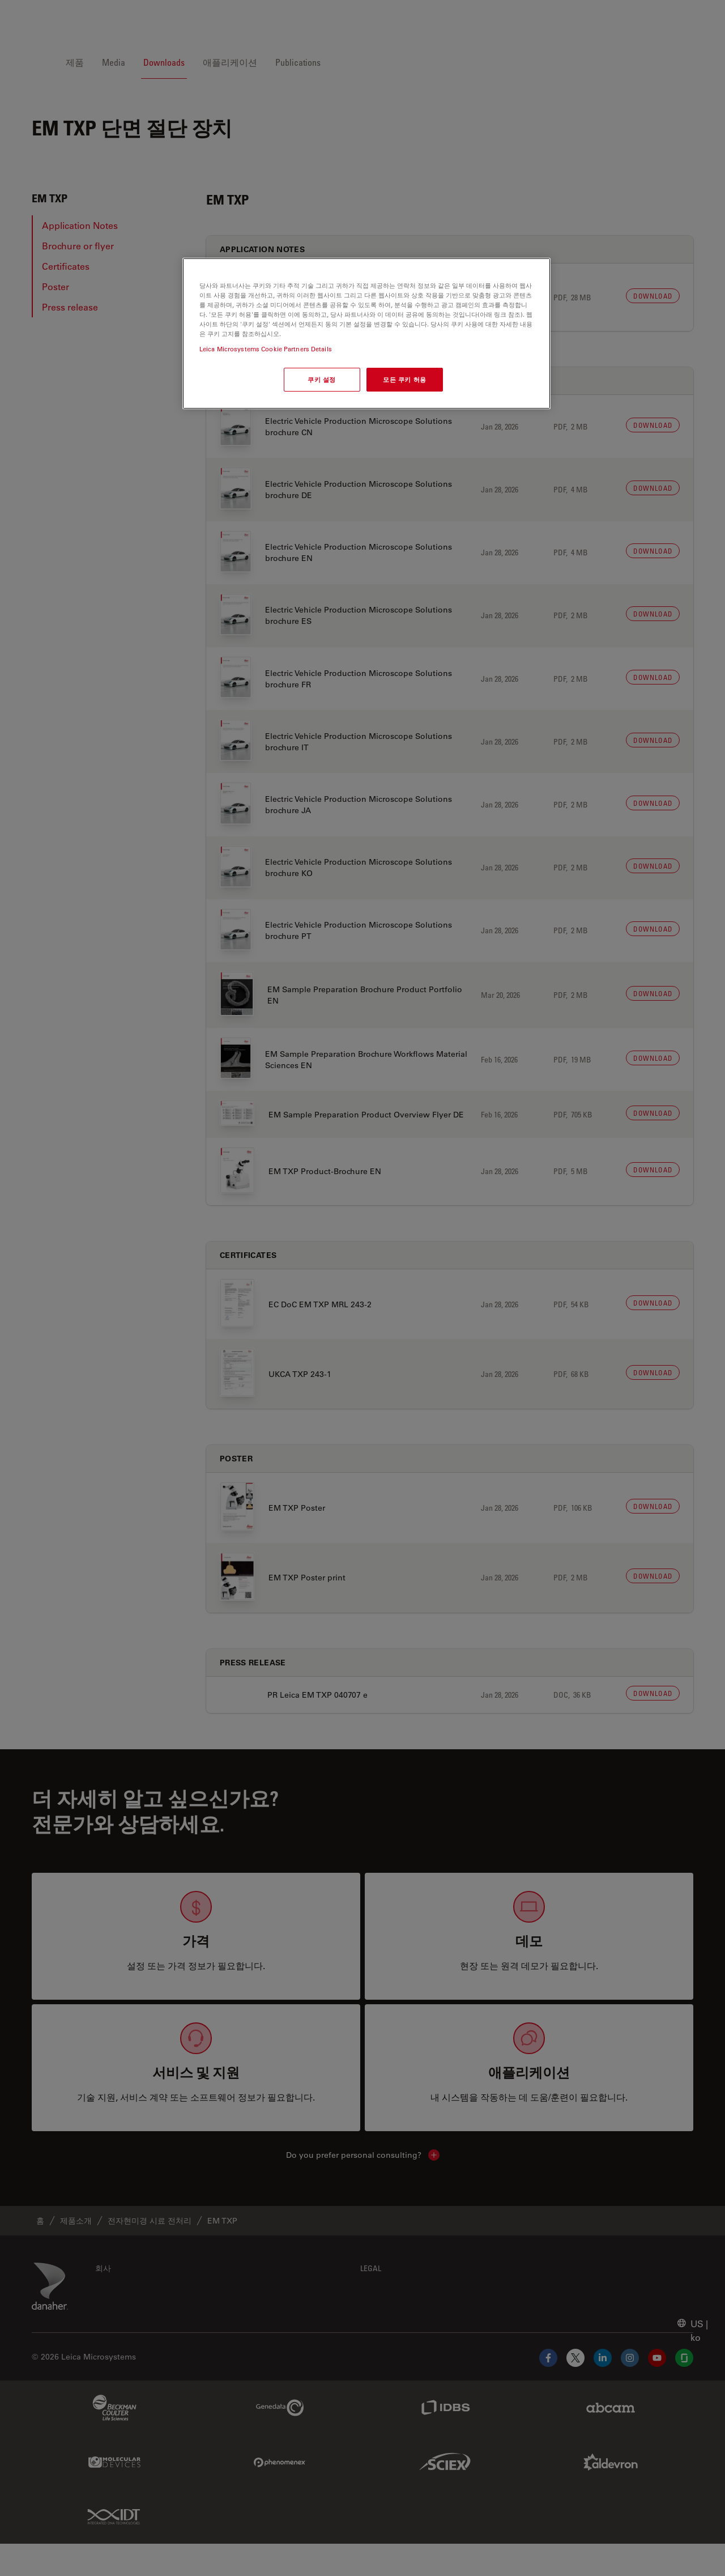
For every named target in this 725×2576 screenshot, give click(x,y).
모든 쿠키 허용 (405, 379)
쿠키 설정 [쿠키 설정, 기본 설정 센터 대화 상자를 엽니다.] (322, 379)
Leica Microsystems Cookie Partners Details (265, 349)
